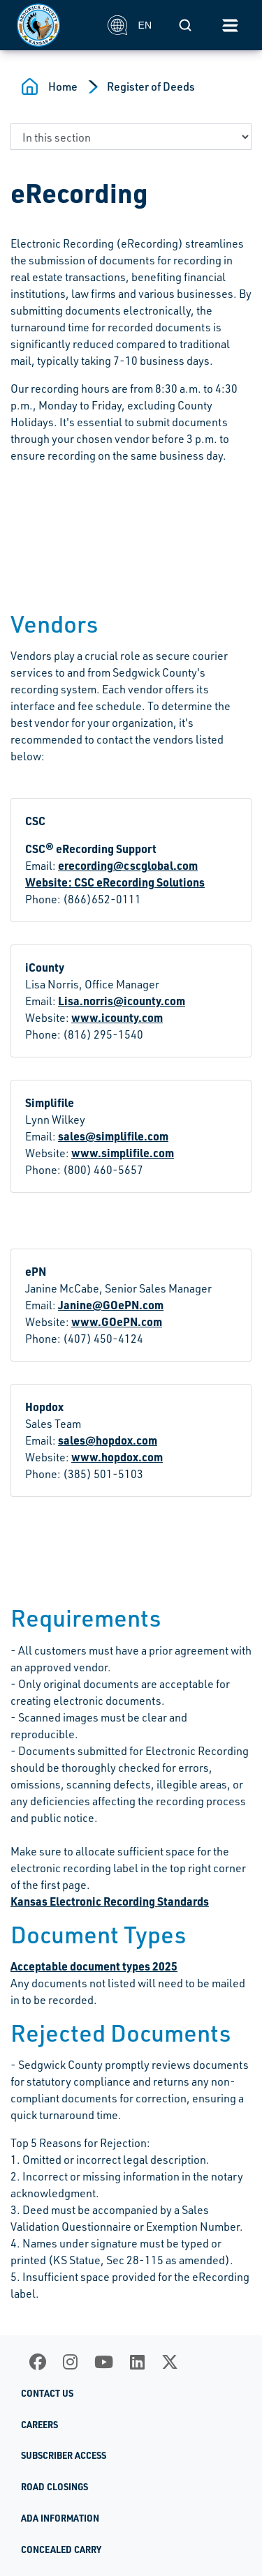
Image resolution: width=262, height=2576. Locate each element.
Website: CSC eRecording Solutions (115, 882)
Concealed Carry (61, 2549)
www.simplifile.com (122, 1152)
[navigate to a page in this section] (131, 136)
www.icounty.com (117, 1017)
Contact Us (47, 2393)
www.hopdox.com (117, 1456)
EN (130, 25)
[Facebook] (37, 2362)
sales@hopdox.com (107, 1440)
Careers (39, 2424)
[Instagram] (70, 2362)
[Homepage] (54, 25)
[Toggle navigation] (229, 25)
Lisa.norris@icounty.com (121, 1000)
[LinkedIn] (137, 2362)
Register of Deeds (151, 86)
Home (63, 86)
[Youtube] (104, 2362)
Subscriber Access (63, 2455)
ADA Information (60, 2518)
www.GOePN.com (116, 1321)
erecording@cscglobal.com (128, 865)
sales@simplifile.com (113, 1136)
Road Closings (54, 2486)
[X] (170, 2362)
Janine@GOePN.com (110, 1304)
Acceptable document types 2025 (93, 1966)
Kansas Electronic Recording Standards (109, 1901)
